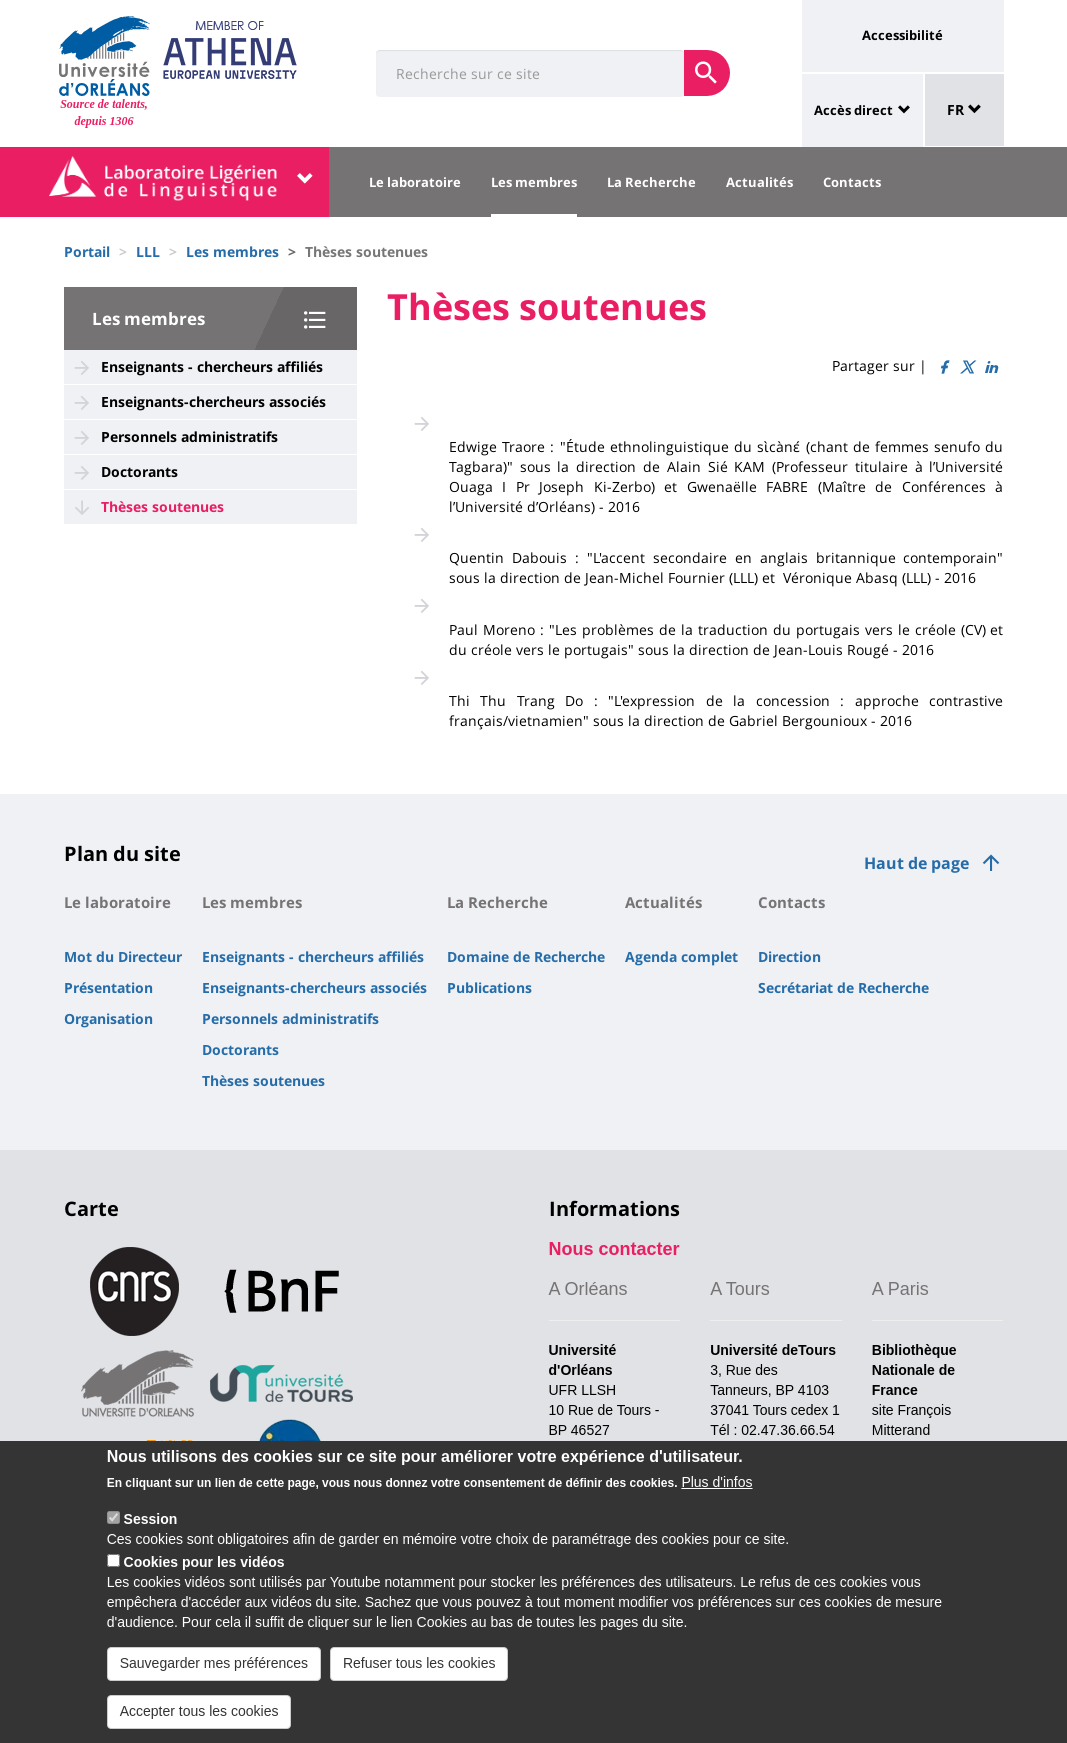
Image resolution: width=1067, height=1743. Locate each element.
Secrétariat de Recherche (843, 987)
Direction (789, 956)
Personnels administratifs (189, 436)
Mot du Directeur (123, 956)
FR (964, 109)
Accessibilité (902, 35)
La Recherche (651, 182)
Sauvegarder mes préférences (214, 1682)
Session (151, 1539)
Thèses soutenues (162, 506)
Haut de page (916, 863)
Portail (87, 251)
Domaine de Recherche (526, 956)
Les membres (534, 182)
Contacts (852, 182)
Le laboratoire (415, 182)
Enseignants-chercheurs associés (213, 401)
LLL (148, 251)
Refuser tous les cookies (419, 1682)
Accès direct (853, 110)
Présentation (108, 987)
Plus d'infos (716, 1502)
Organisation (108, 1018)
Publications (489, 987)
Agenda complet (681, 956)
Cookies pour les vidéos (204, 1581)
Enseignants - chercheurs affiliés (212, 366)
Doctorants (139, 471)
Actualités (759, 182)
